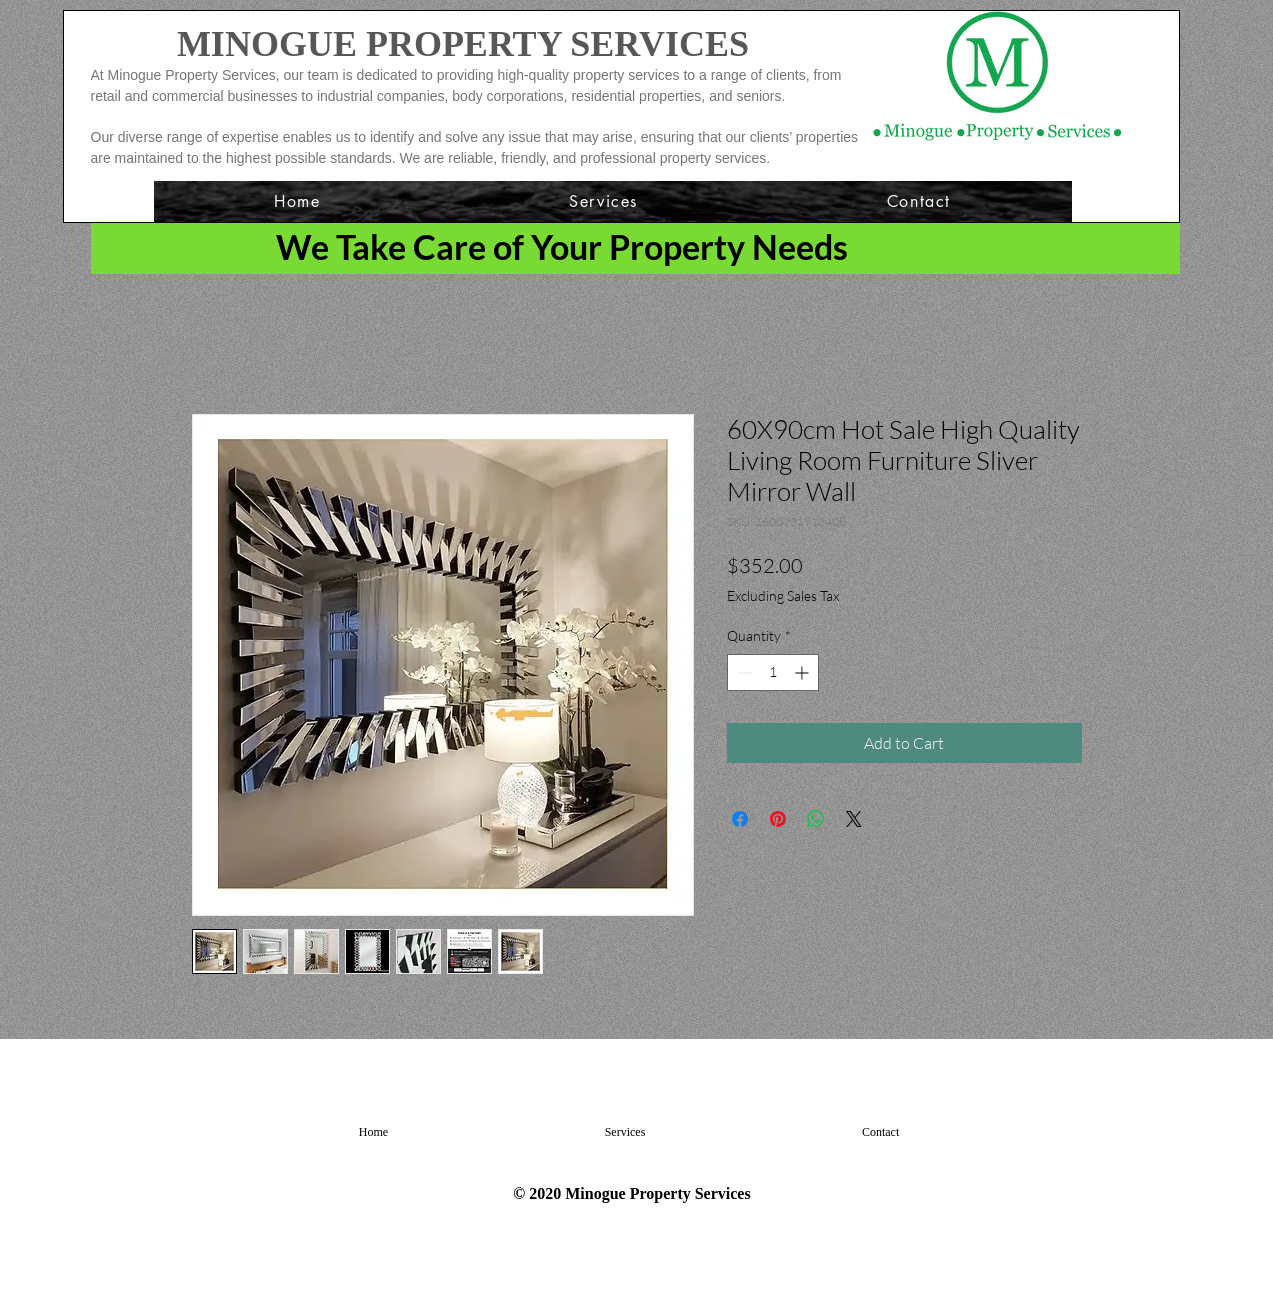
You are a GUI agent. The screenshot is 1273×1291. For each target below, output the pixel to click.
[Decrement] (742, 672)
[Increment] (803, 672)
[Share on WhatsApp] (816, 819)
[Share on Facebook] (740, 819)
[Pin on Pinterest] (778, 819)
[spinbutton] (773, 672)
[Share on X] (854, 819)
